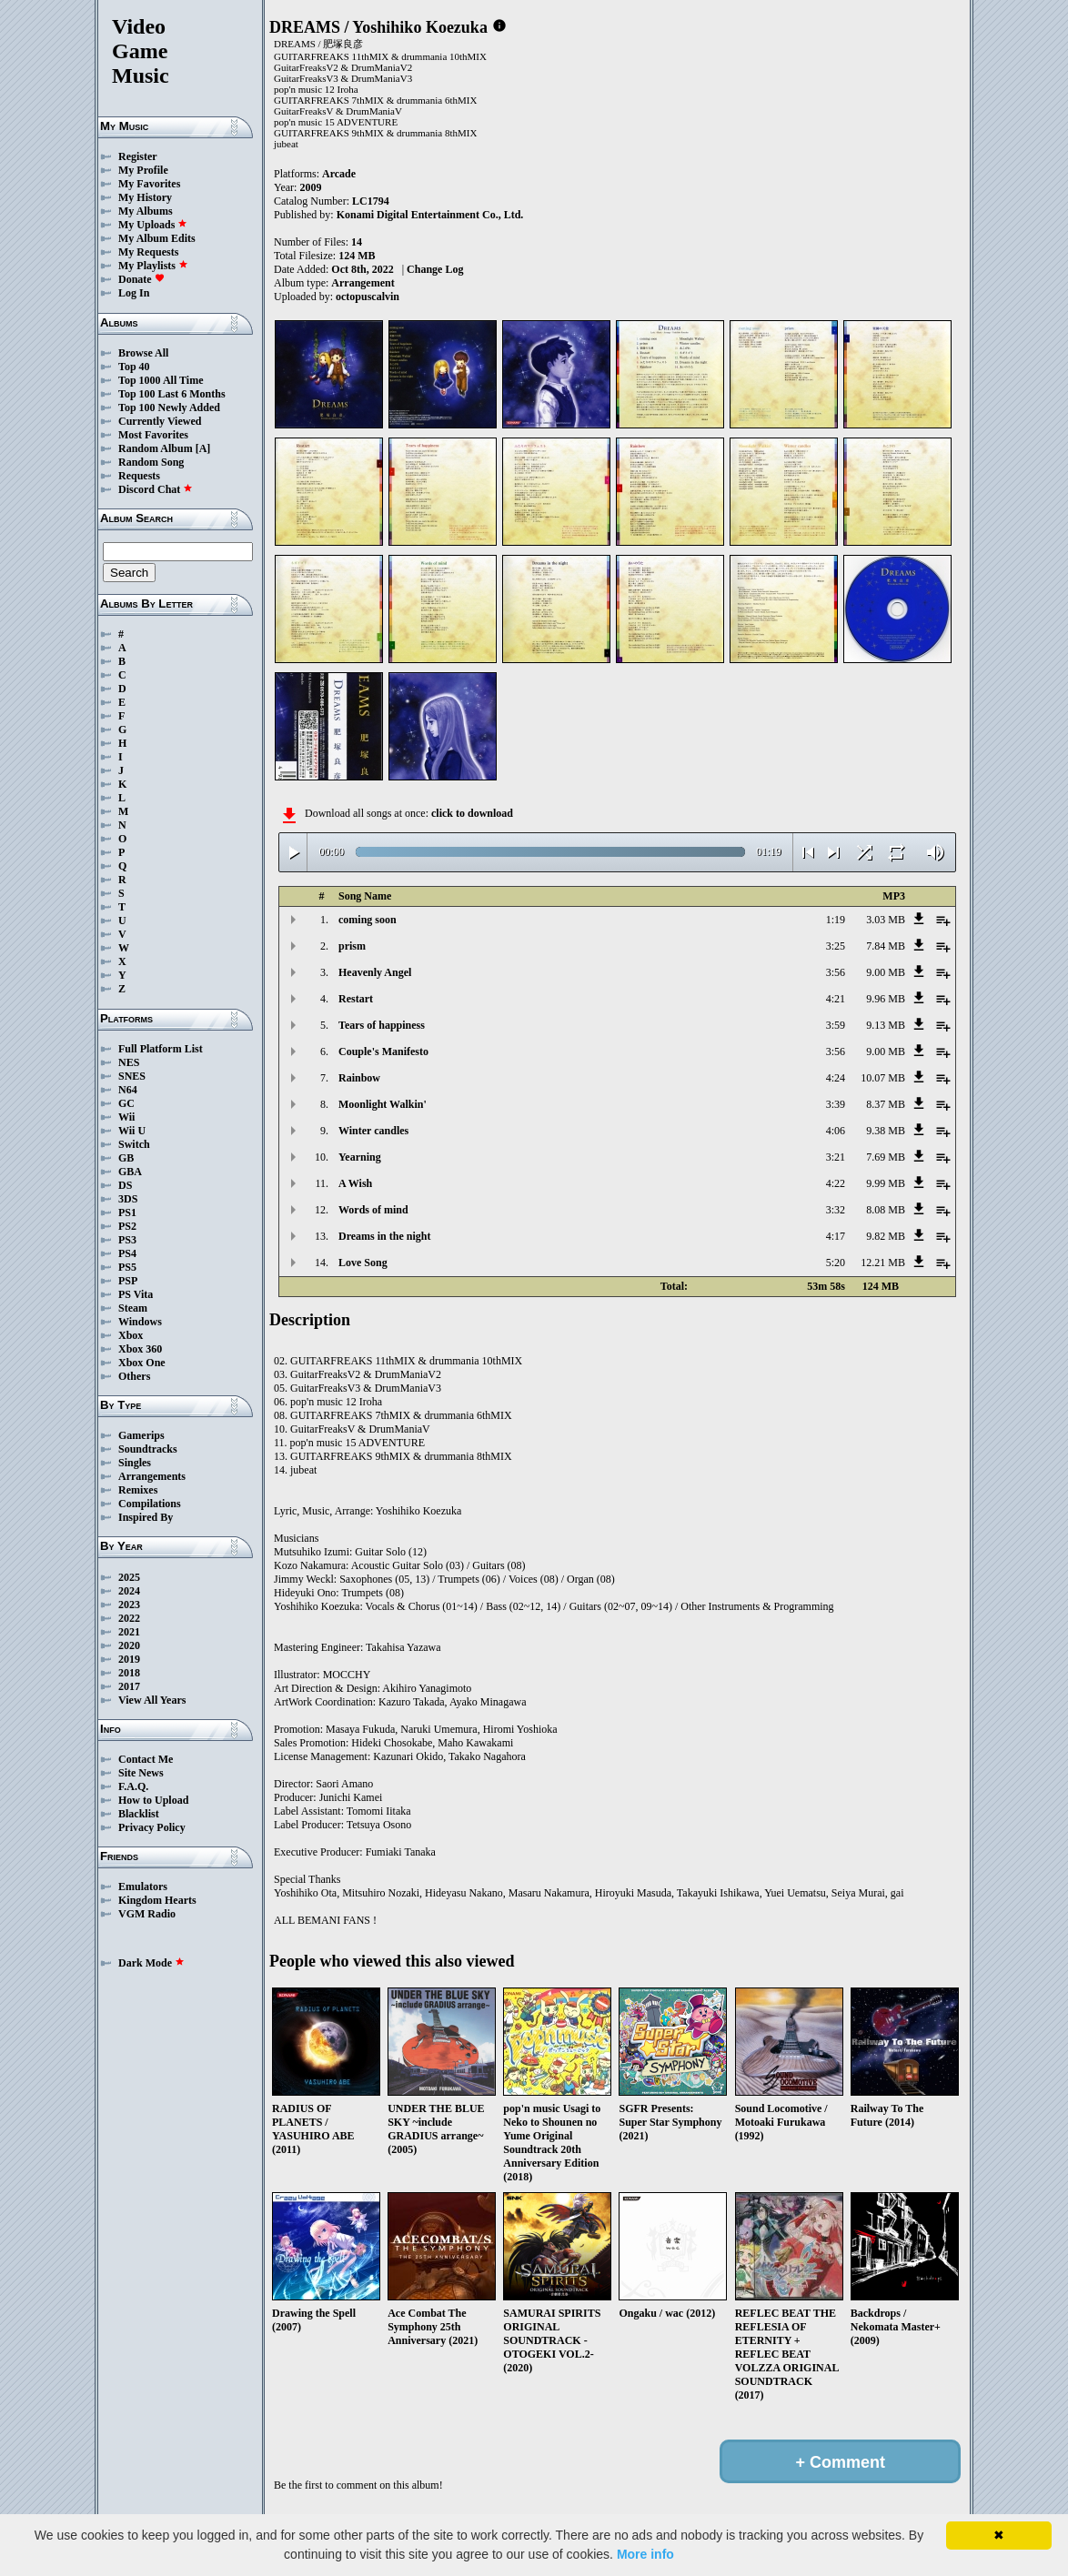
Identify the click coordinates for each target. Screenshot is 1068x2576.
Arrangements (152, 1476)
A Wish (355, 1183)
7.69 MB (885, 1157)
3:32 (835, 1209)
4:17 (835, 1236)
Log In (133, 293)
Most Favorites (153, 434)
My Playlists (153, 265)
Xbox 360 (140, 1349)
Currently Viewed (159, 421)
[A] (203, 448)
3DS (127, 1198)
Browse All (143, 353)
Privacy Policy (152, 1827)
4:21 (835, 998)
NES (128, 1062)
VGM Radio (147, 1913)
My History (145, 197)
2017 (129, 1686)
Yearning (359, 1157)
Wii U (132, 1130)
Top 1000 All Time (160, 380)
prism (352, 946)
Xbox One (142, 1362)
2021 (129, 1631)
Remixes (137, 1490)
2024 (129, 1591)
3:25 (835, 946)
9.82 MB (885, 1236)
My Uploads (152, 224)
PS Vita (135, 1294)
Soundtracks (147, 1449)
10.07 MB (883, 1078)
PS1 (127, 1212)
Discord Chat (155, 489)
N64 (127, 1089)
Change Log (435, 269)
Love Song (363, 1262)
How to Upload (153, 1800)
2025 (129, 1577)
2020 (129, 1645)
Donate (141, 279)
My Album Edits (157, 238)
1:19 (835, 919)
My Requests (148, 252)
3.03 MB (885, 919)
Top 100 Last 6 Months (172, 393)
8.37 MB (885, 1104)
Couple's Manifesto (383, 1051)
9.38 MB (885, 1130)
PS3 (127, 1239)
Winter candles (373, 1130)
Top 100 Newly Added (169, 407)
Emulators (142, 1886)
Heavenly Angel (374, 972)
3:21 (835, 1157)
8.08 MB (885, 1209)
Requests (139, 475)
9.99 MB (885, 1183)
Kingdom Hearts (157, 1900)
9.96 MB (885, 998)
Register (137, 156)
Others (134, 1376)
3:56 (835, 972)
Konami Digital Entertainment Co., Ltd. (430, 214)
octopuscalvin (367, 296)
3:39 (835, 1104)
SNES (132, 1076)
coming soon (367, 919)
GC (126, 1103)
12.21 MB (883, 1262)
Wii (126, 1117)
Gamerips (141, 1435)
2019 (129, 1659)
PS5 (127, 1267)
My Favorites (149, 183)
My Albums (145, 211)
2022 (129, 1618)
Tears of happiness (381, 1025)
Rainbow (359, 1078)
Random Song (151, 462)
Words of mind (373, 1209)
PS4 (127, 1253)
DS (125, 1185)
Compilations (149, 1503)
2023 (129, 1604)
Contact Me (145, 1759)
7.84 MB (885, 946)
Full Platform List (160, 1048)
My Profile (143, 170)
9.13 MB (885, 1025)
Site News (141, 1772)
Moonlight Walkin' (382, 1104)
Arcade (339, 173)
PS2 (127, 1226)
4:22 (835, 1183)
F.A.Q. (133, 1786)
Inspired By (145, 1517)
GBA (130, 1171)
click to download (472, 813)
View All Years (152, 1700)
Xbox (130, 1335)
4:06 (835, 1130)
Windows (140, 1321)
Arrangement (362, 283)
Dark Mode (151, 1963)
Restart (355, 998)
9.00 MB (885, 972)
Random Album (155, 448)
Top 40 (134, 366)
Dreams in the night (384, 1236)
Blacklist (138, 1813)
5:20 (835, 1262)
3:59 (835, 1025)
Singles (134, 1462)
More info (645, 2554)
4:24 (835, 1078)
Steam (132, 1308)
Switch (134, 1144)
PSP (127, 1280)
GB (126, 1158)
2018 (129, 1672)
